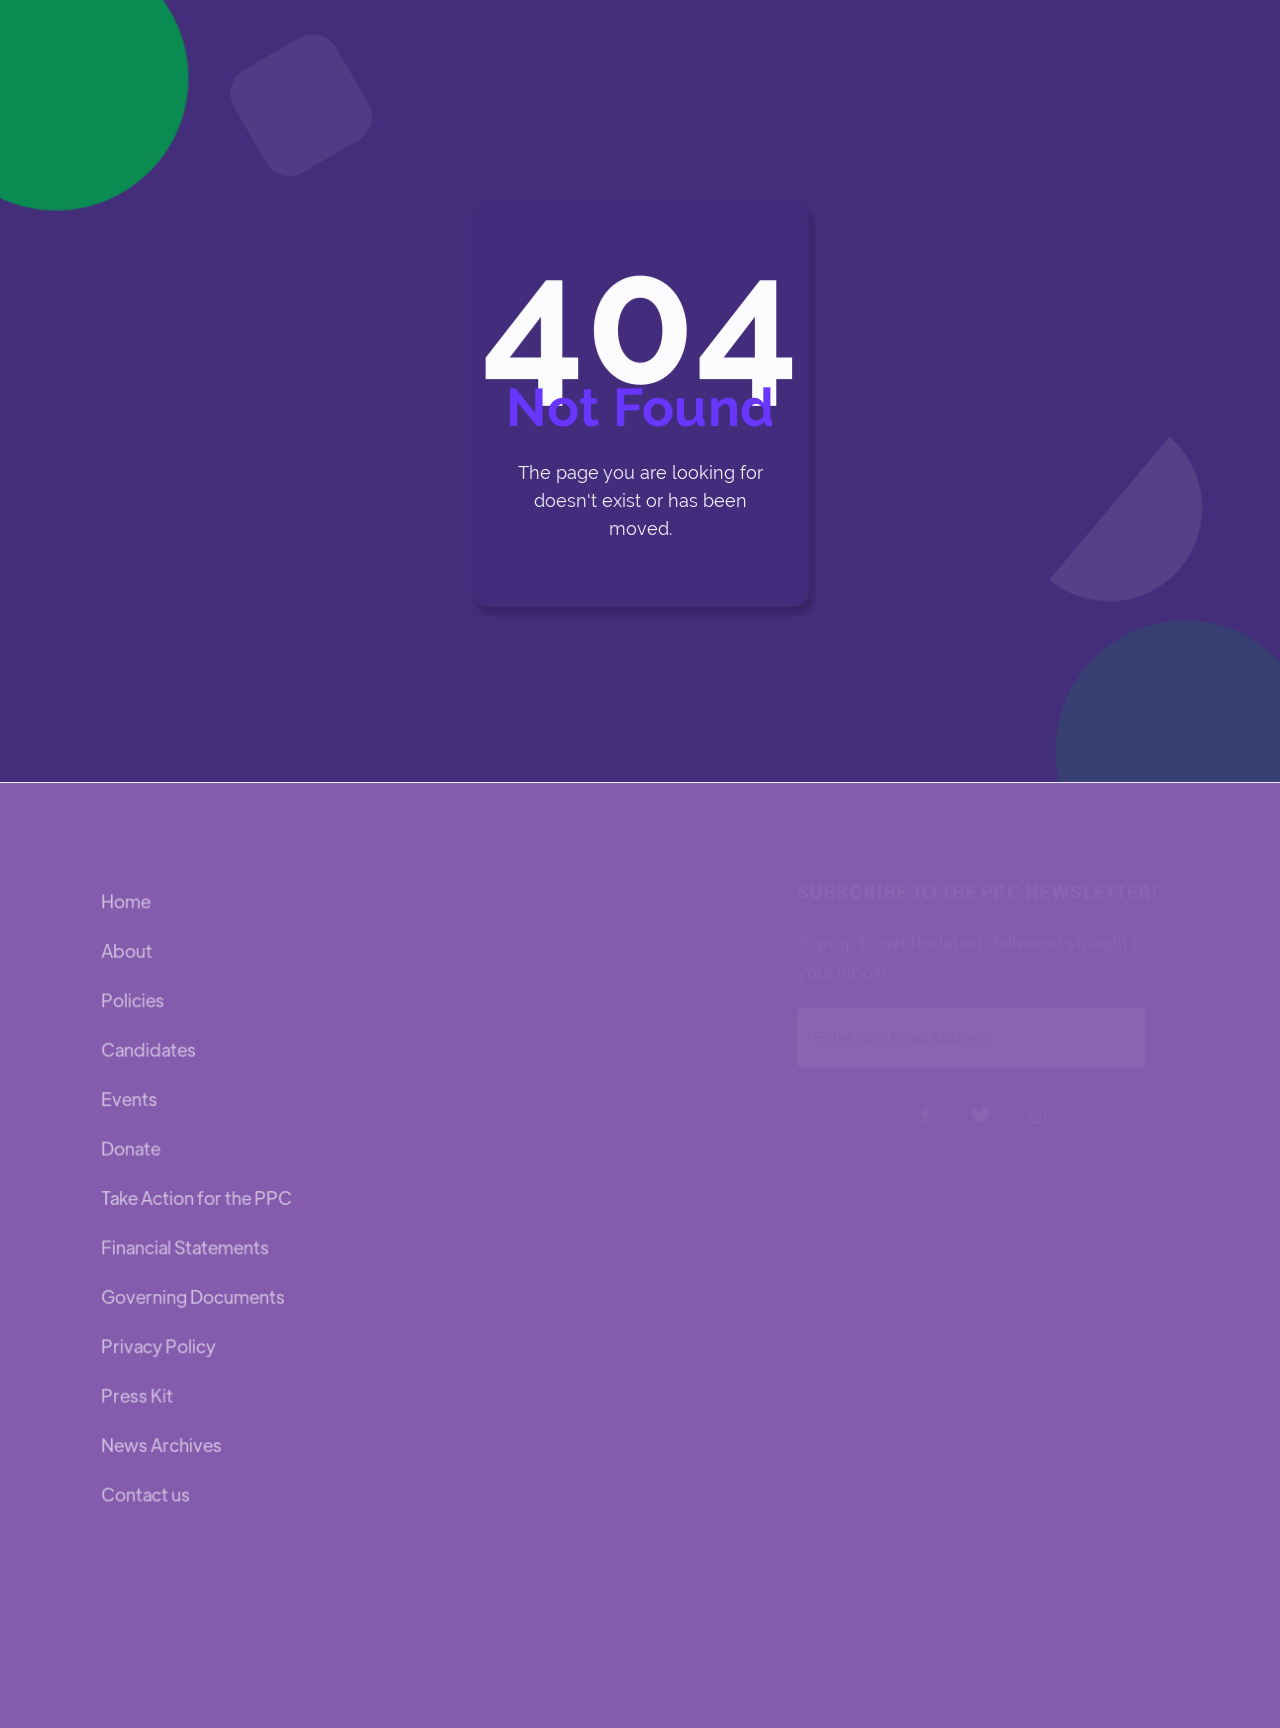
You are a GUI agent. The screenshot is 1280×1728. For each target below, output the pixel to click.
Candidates (149, 1050)
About (127, 952)
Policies (133, 1001)
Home (126, 903)
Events (130, 1099)
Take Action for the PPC (196, 1197)
